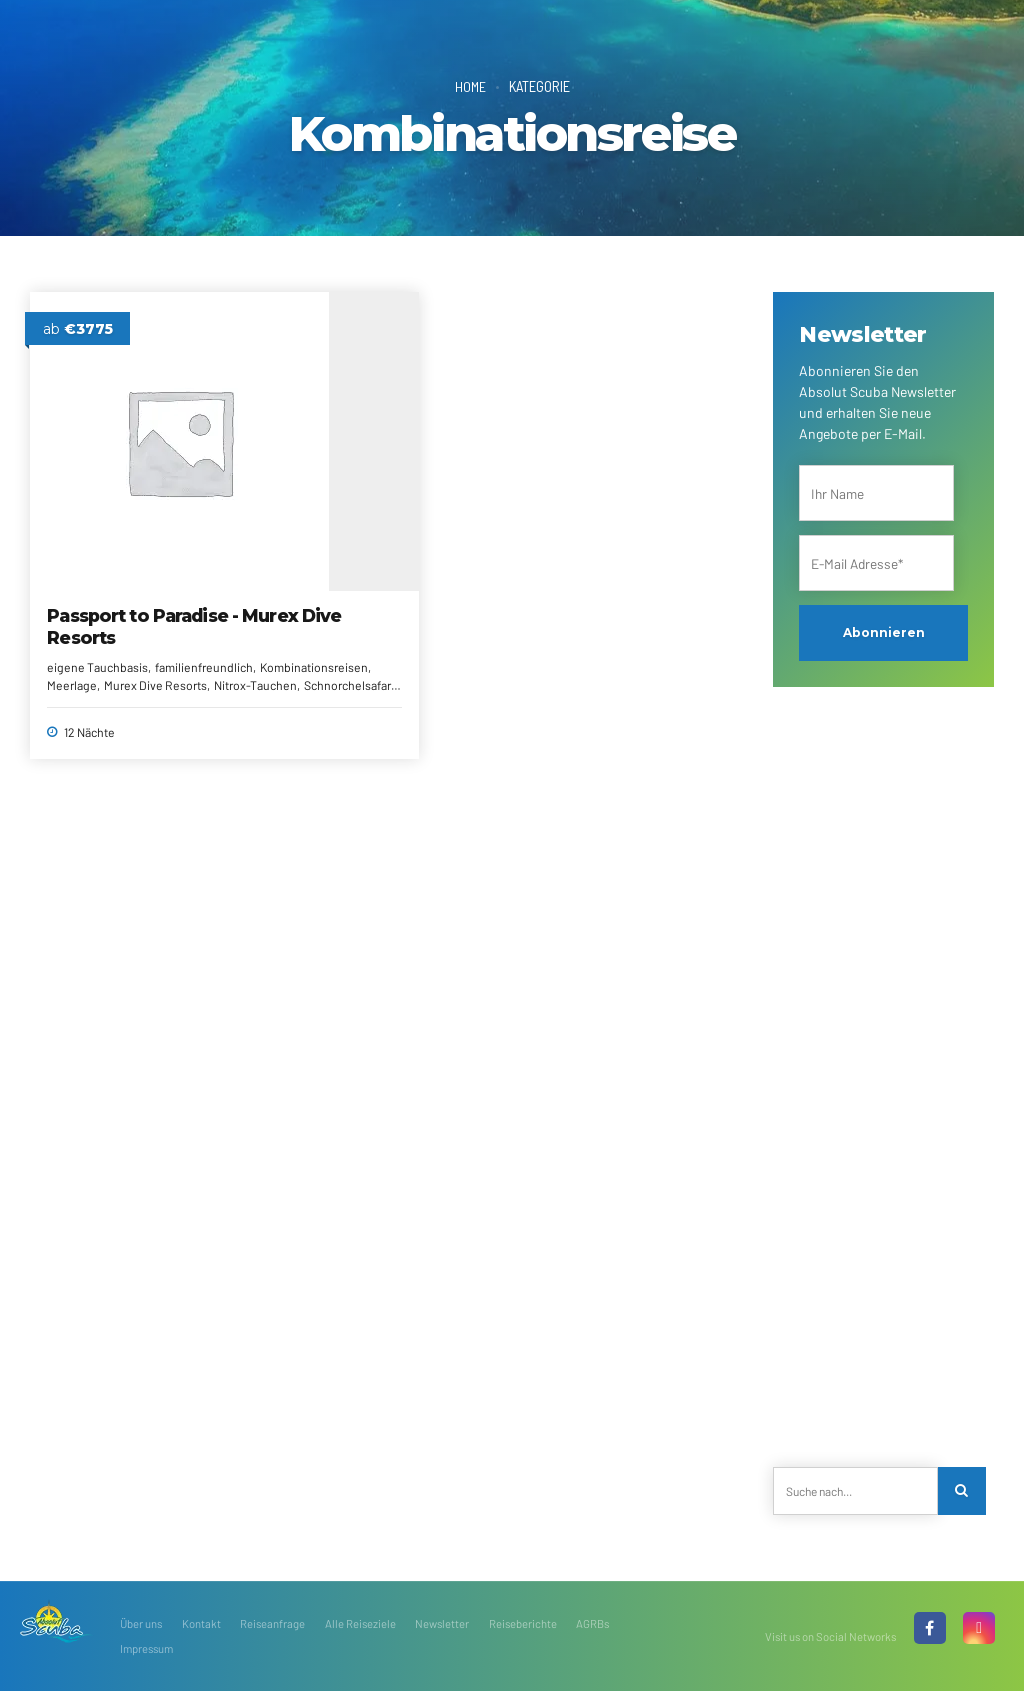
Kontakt (201, 1624)
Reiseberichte (523, 1624)
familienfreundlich (97, 608)
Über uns (141, 1624)
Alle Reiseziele (360, 1624)
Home (470, 86)
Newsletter (442, 1624)
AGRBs (592, 1624)
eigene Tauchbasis (98, 590)
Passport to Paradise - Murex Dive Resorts (139, 550)
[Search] (962, 1491)
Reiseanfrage (272, 1624)
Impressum (146, 1648)
